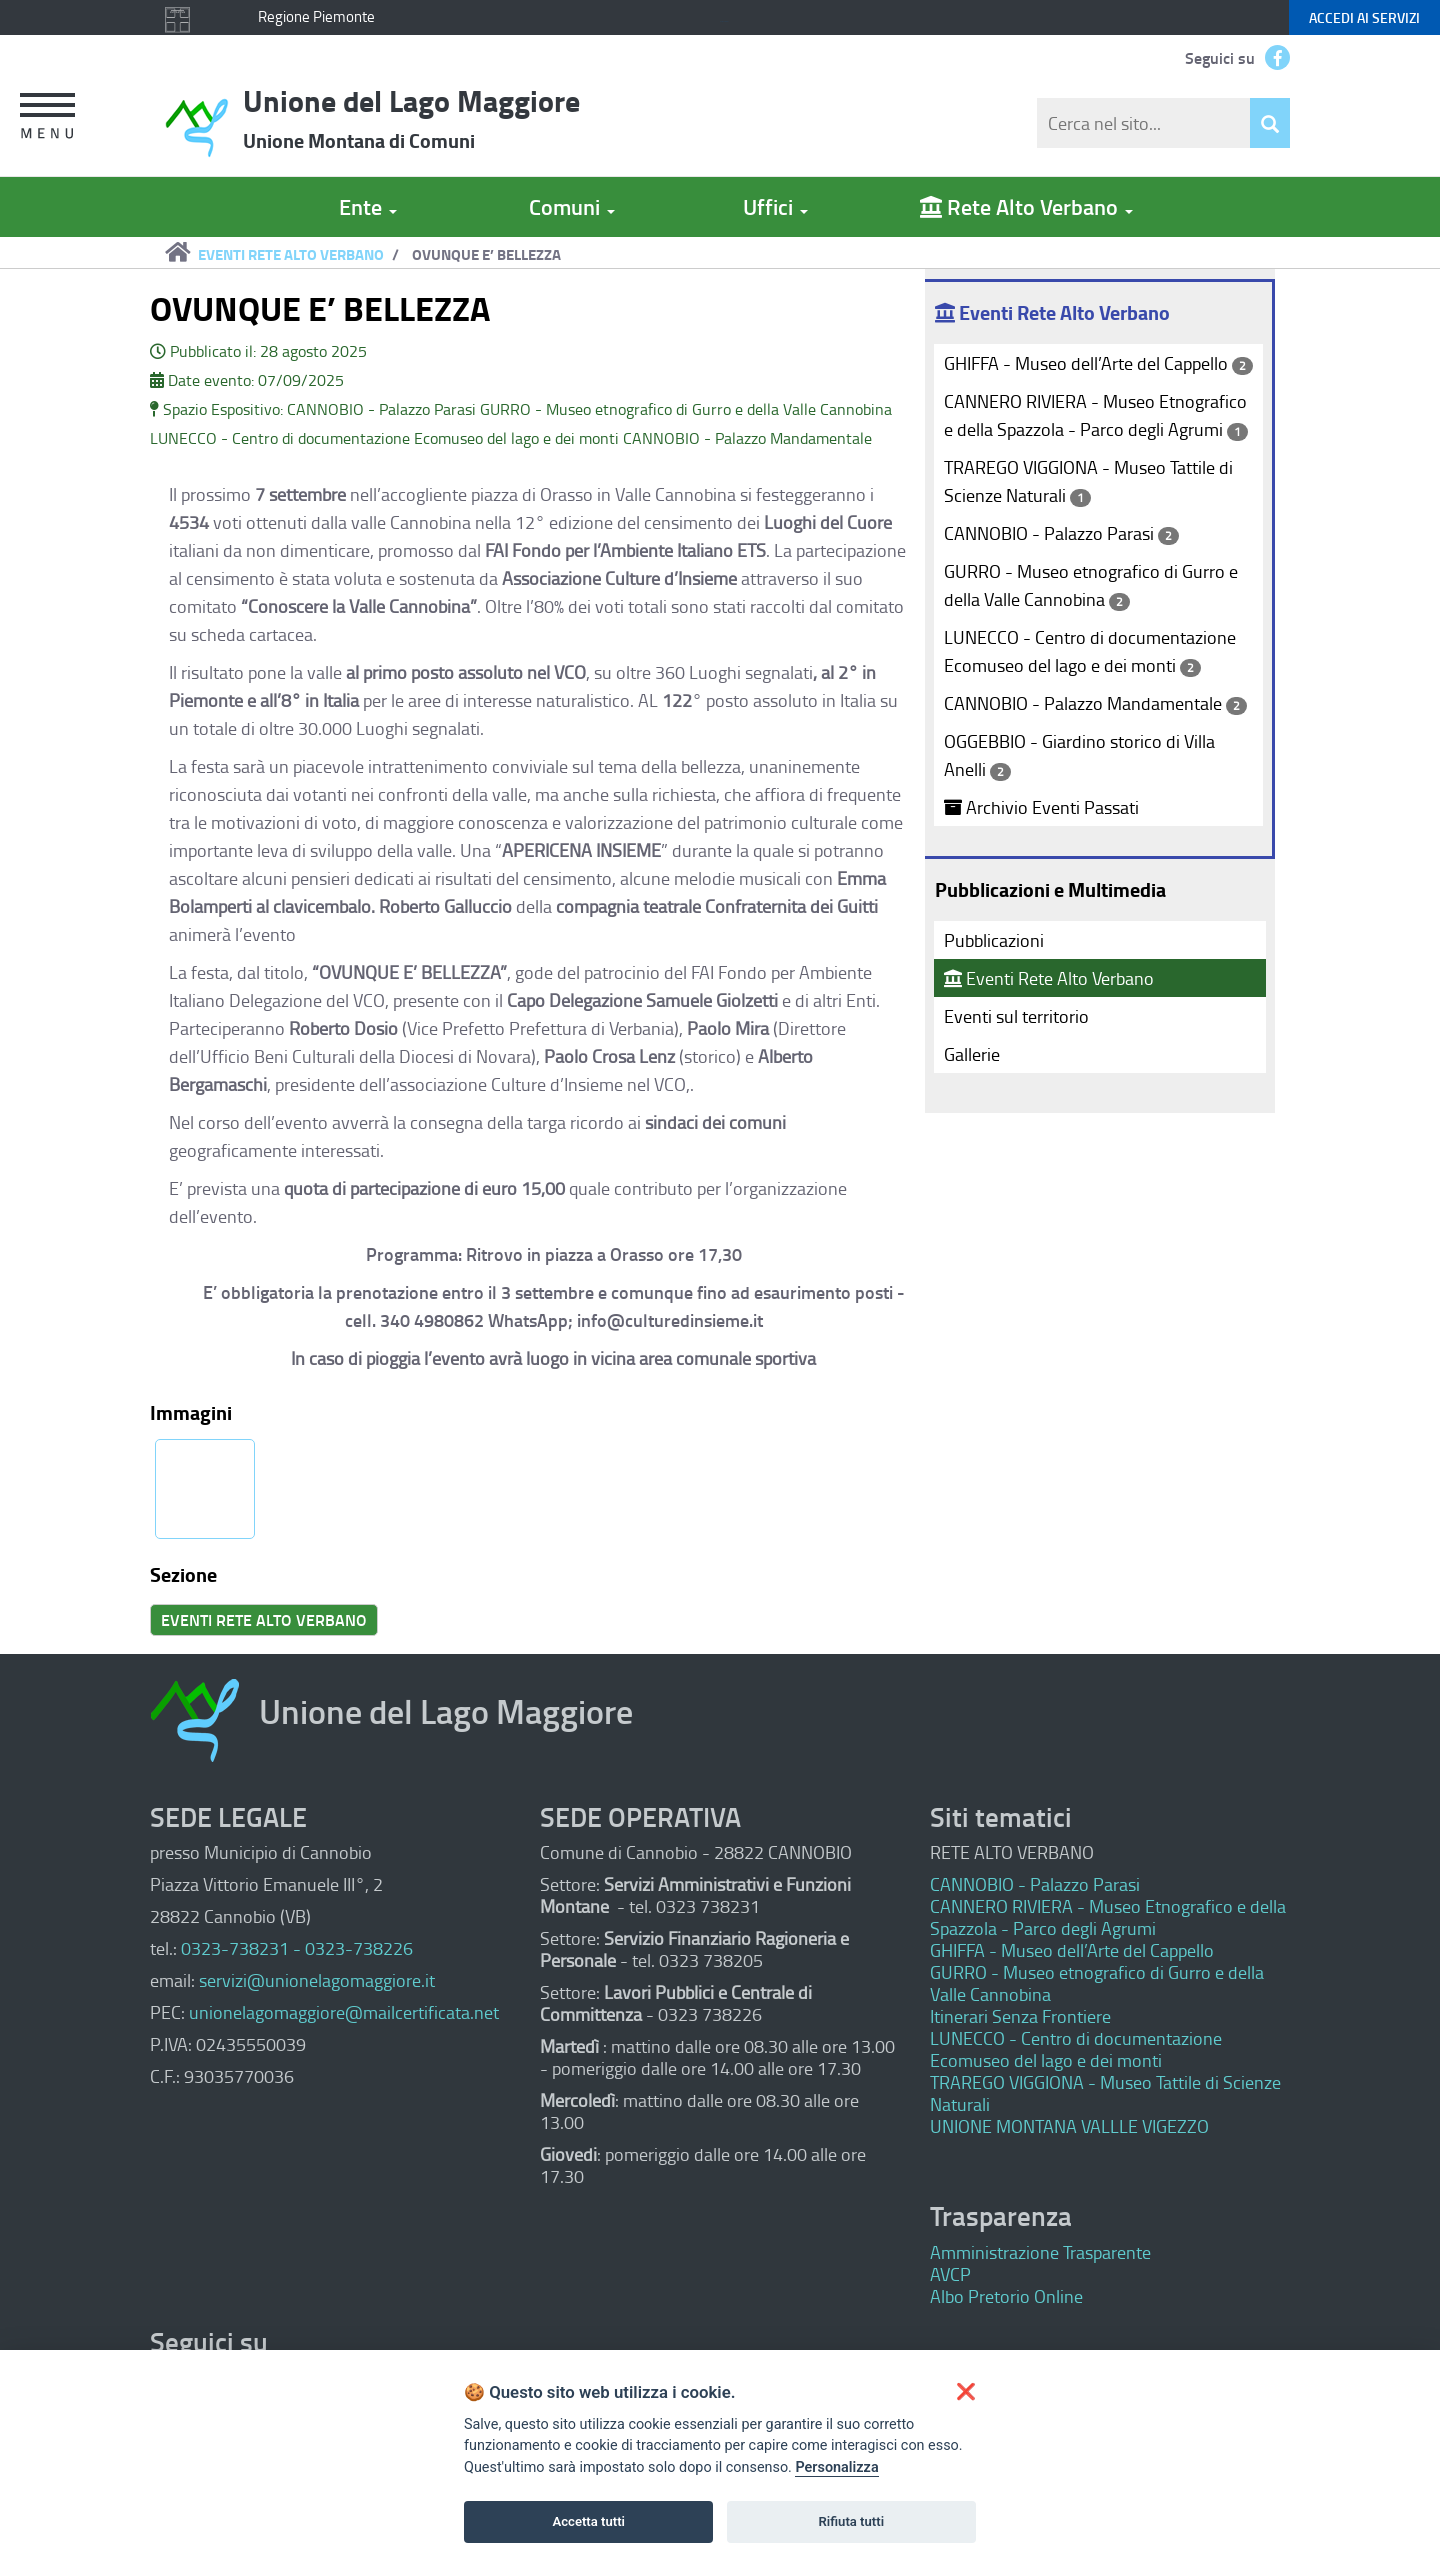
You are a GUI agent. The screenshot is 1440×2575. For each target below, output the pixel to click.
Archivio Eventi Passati (1041, 807)
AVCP (950, 2274)
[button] (41, 118)
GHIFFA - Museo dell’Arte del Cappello (1098, 363)
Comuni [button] (572, 206)
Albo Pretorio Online (1006, 2296)
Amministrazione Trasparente (1040, 2252)
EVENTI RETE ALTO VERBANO (291, 254)
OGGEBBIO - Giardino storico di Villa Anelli (1079, 755)
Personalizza (836, 2467)
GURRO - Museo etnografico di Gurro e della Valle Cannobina (1091, 585)
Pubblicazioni (994, 940)
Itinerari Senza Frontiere (1020, 2016)
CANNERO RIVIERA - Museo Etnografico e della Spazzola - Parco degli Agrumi (1096, 415)
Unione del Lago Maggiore (411, 117)
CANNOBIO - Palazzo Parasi (1061, 533)
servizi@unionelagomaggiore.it (317, 1980)
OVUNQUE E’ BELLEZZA (486, 254)
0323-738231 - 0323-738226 (297, 1948)
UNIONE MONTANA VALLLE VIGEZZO (1069, 2126)
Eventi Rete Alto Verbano (1049, 978)
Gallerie (972, 1054)
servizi (1364, 17)
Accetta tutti (588, 2521)
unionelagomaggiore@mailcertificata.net (344, 2012)
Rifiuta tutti (852, 2521)
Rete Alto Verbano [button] (1026, 206)
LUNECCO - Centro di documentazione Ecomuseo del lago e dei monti (1090, 651)
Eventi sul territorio (1016, 1016)
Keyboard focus (724, 21)
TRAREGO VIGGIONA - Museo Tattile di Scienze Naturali (1088, 481)
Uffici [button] (775, 206)
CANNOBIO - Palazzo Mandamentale (1095, 703)
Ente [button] (368, 206)
